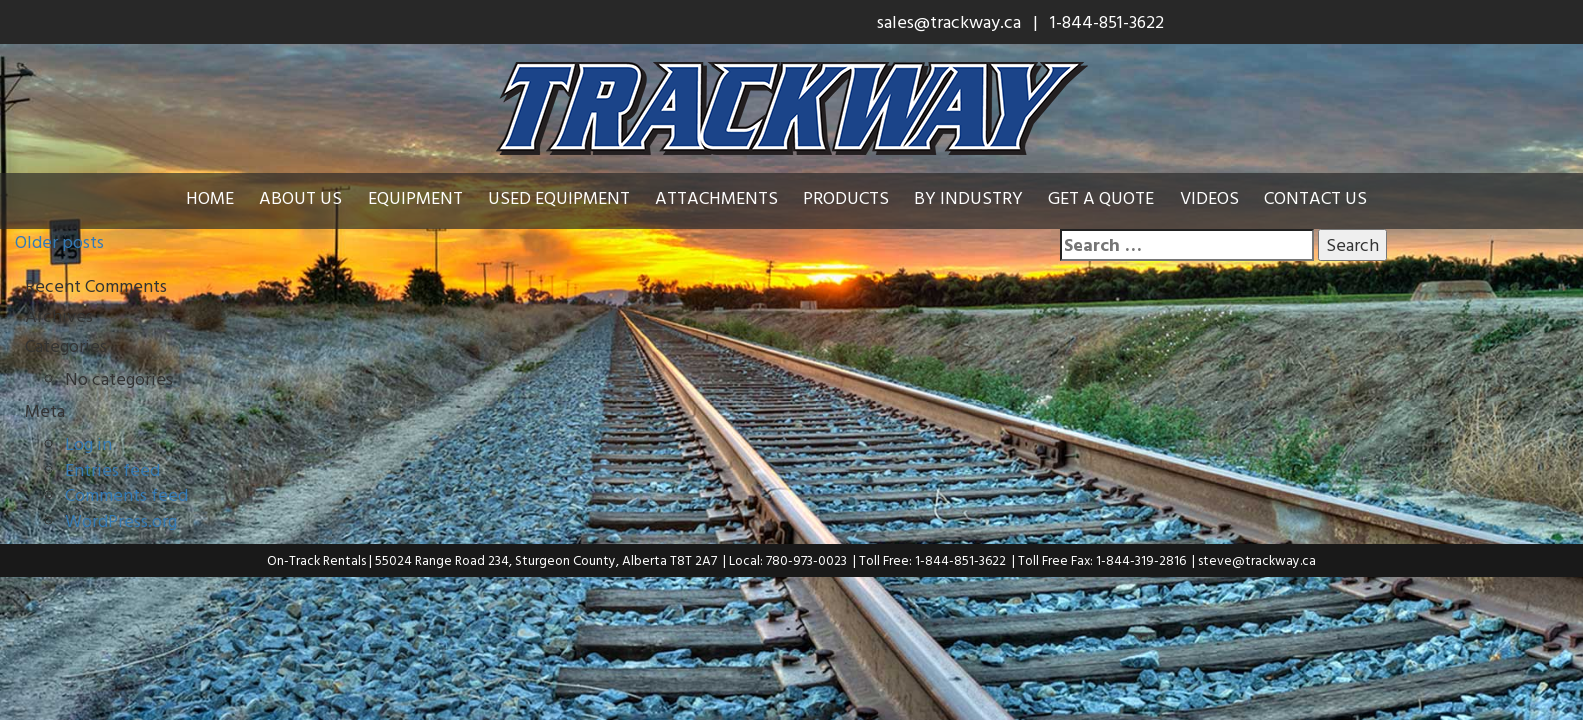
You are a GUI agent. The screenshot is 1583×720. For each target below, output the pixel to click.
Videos (1209, 197)
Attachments (716, 197)
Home (210, 197)
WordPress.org (121, 520)
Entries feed (112, 469)
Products (846, 197)
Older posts (59, 241)
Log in (88, 443)
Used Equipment (559, 197)
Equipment (415, 197)
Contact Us (1315, 197)
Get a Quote (1101, 197)
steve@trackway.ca (1257, 560)
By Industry (968, 197)
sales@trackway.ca (949, 21)
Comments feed (126, 494)
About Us (300, 197)
